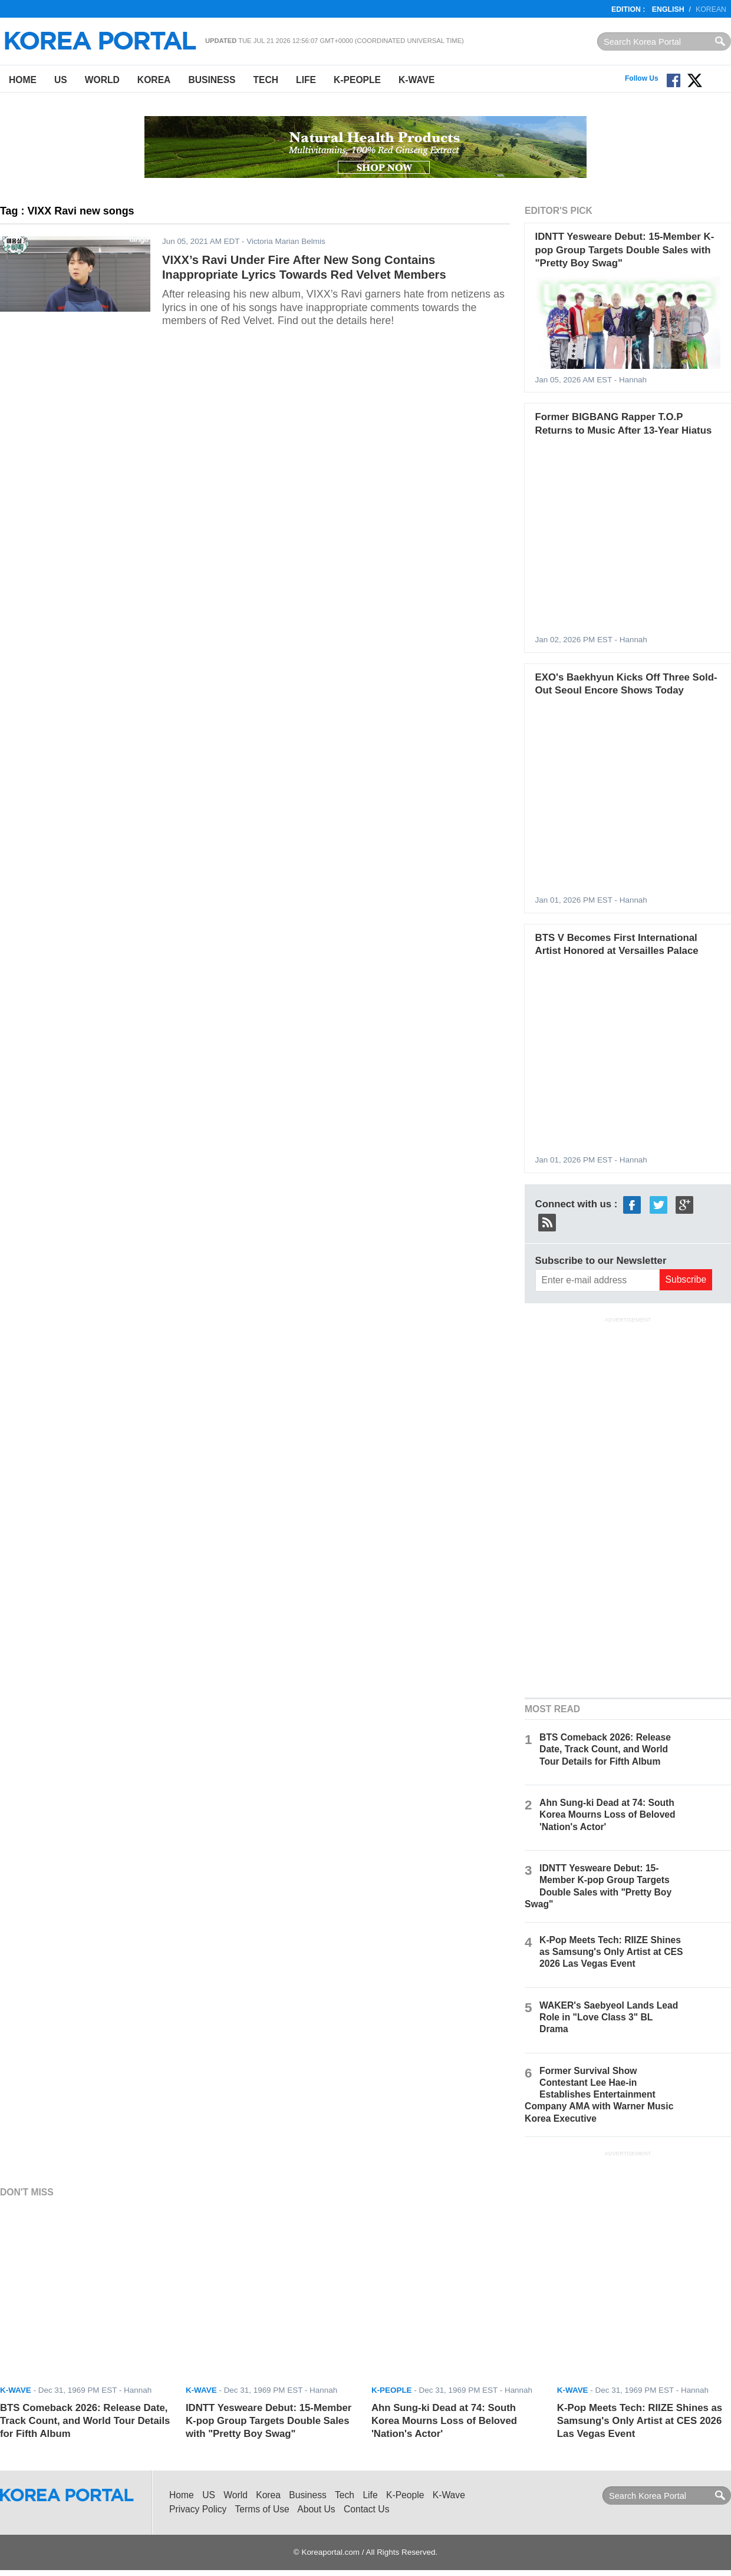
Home (23, 80)
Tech (265, 80)
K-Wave (416, 80)
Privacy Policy (197, 2509)
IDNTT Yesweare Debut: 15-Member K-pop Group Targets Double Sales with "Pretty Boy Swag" (624, 250)
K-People (357, 80)
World (102, 80)
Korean (711, 9)
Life (306, 80)
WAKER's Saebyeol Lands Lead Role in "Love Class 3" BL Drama (608, 2017)
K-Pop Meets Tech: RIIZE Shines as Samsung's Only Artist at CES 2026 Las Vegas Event (611, 1952)
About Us (316, 2509)
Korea (154, 80)
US (60, 80)
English (668, 9)
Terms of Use (262, 2509)
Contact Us (366, 2509)
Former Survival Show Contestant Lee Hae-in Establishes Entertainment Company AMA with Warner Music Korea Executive (599, 2094)
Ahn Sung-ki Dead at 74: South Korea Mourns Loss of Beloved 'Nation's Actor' (607, 1814)
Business (211, 80)
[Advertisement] (627, 1506)
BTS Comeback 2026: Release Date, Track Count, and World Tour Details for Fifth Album (605, 1749)
